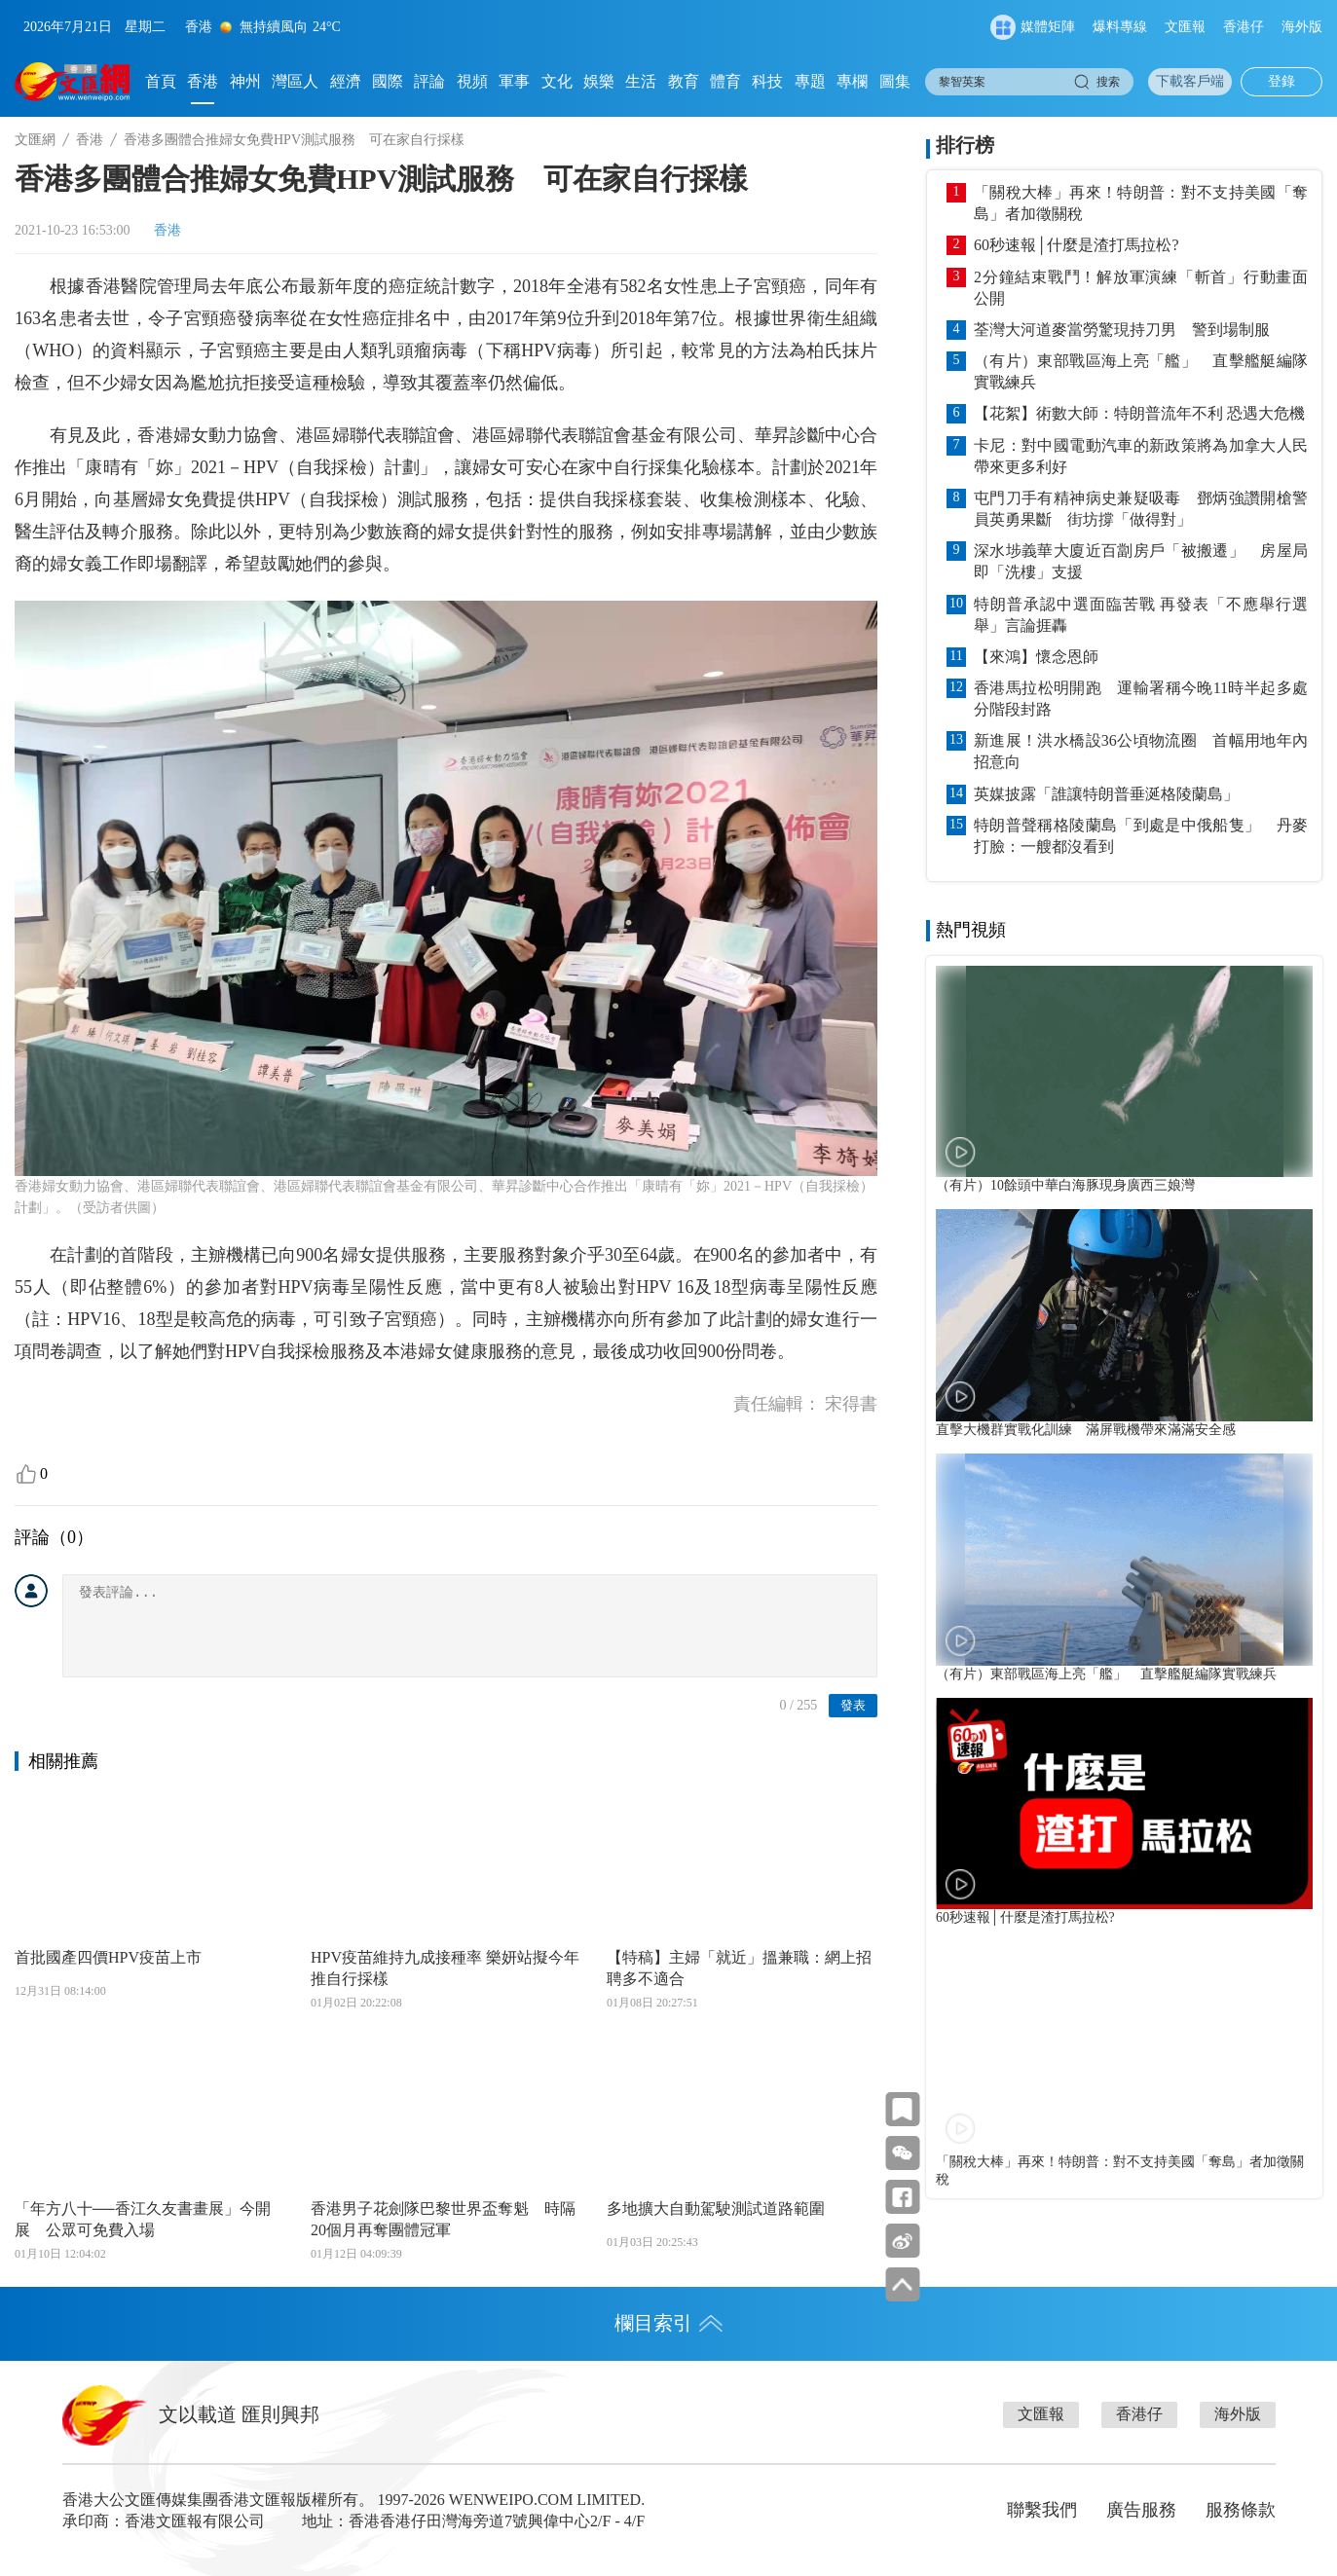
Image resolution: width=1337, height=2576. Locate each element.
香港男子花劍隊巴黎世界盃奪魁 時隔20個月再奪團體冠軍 (443, 2219)
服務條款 (1241, 2510)
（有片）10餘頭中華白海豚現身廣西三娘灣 (1065, 1185)
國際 (387, 81)
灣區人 (295, 81)
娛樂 (598, 81)
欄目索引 (669, 2323)
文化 (557, 81)
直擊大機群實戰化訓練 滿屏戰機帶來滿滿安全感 (1086, 1429)
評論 (429, 81)
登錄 (1281, 81)
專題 (810, 81)
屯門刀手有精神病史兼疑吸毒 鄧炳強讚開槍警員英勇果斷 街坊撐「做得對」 (1141, 509)
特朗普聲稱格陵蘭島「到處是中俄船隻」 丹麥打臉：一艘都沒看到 (1141, 836)
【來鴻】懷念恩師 (1036, 656)
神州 (245, 81)
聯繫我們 (1042, 2510)
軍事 (514, 81)
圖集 (894, 81)
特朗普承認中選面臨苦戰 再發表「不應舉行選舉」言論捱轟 (1141, 615)
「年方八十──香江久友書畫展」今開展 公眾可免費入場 (143, 2219)
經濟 (345, 81)
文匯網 (35, 139)
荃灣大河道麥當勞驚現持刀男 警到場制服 (1122, 329)
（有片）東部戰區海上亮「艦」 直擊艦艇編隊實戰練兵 (1141, 371)
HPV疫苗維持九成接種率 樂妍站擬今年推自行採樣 (445, 1968)
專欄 (852, 81)
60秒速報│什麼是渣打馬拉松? (1076, 245)
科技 (767, 81)
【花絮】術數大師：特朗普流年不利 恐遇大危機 (1139, 413)
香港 (202, 81)
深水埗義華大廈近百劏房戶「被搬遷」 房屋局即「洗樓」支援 (1141, 561)
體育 (725, 81)
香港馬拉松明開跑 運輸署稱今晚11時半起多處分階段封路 (1141, 699)
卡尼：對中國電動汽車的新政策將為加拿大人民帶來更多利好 (1141, 456)
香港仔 (1243, 26)
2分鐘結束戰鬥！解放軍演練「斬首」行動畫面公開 (1141, 288)
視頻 (472, 81)
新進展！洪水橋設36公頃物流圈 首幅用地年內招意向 (1141, 751)
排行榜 (965, 145)
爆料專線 (1120, 26)
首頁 (160, 81)
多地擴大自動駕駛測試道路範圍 (716, 2208)
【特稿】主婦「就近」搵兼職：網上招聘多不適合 (739, 1968)
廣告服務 (1141, 2510)
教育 (683, 81)
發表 (853, 1705)
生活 (640, 81)
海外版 (1301, 26)
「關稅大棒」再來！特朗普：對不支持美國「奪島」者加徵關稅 (1141, 203)
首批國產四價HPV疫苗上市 (108, 1957)
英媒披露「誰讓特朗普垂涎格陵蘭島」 (1106, 794)
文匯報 (1185, 26)
